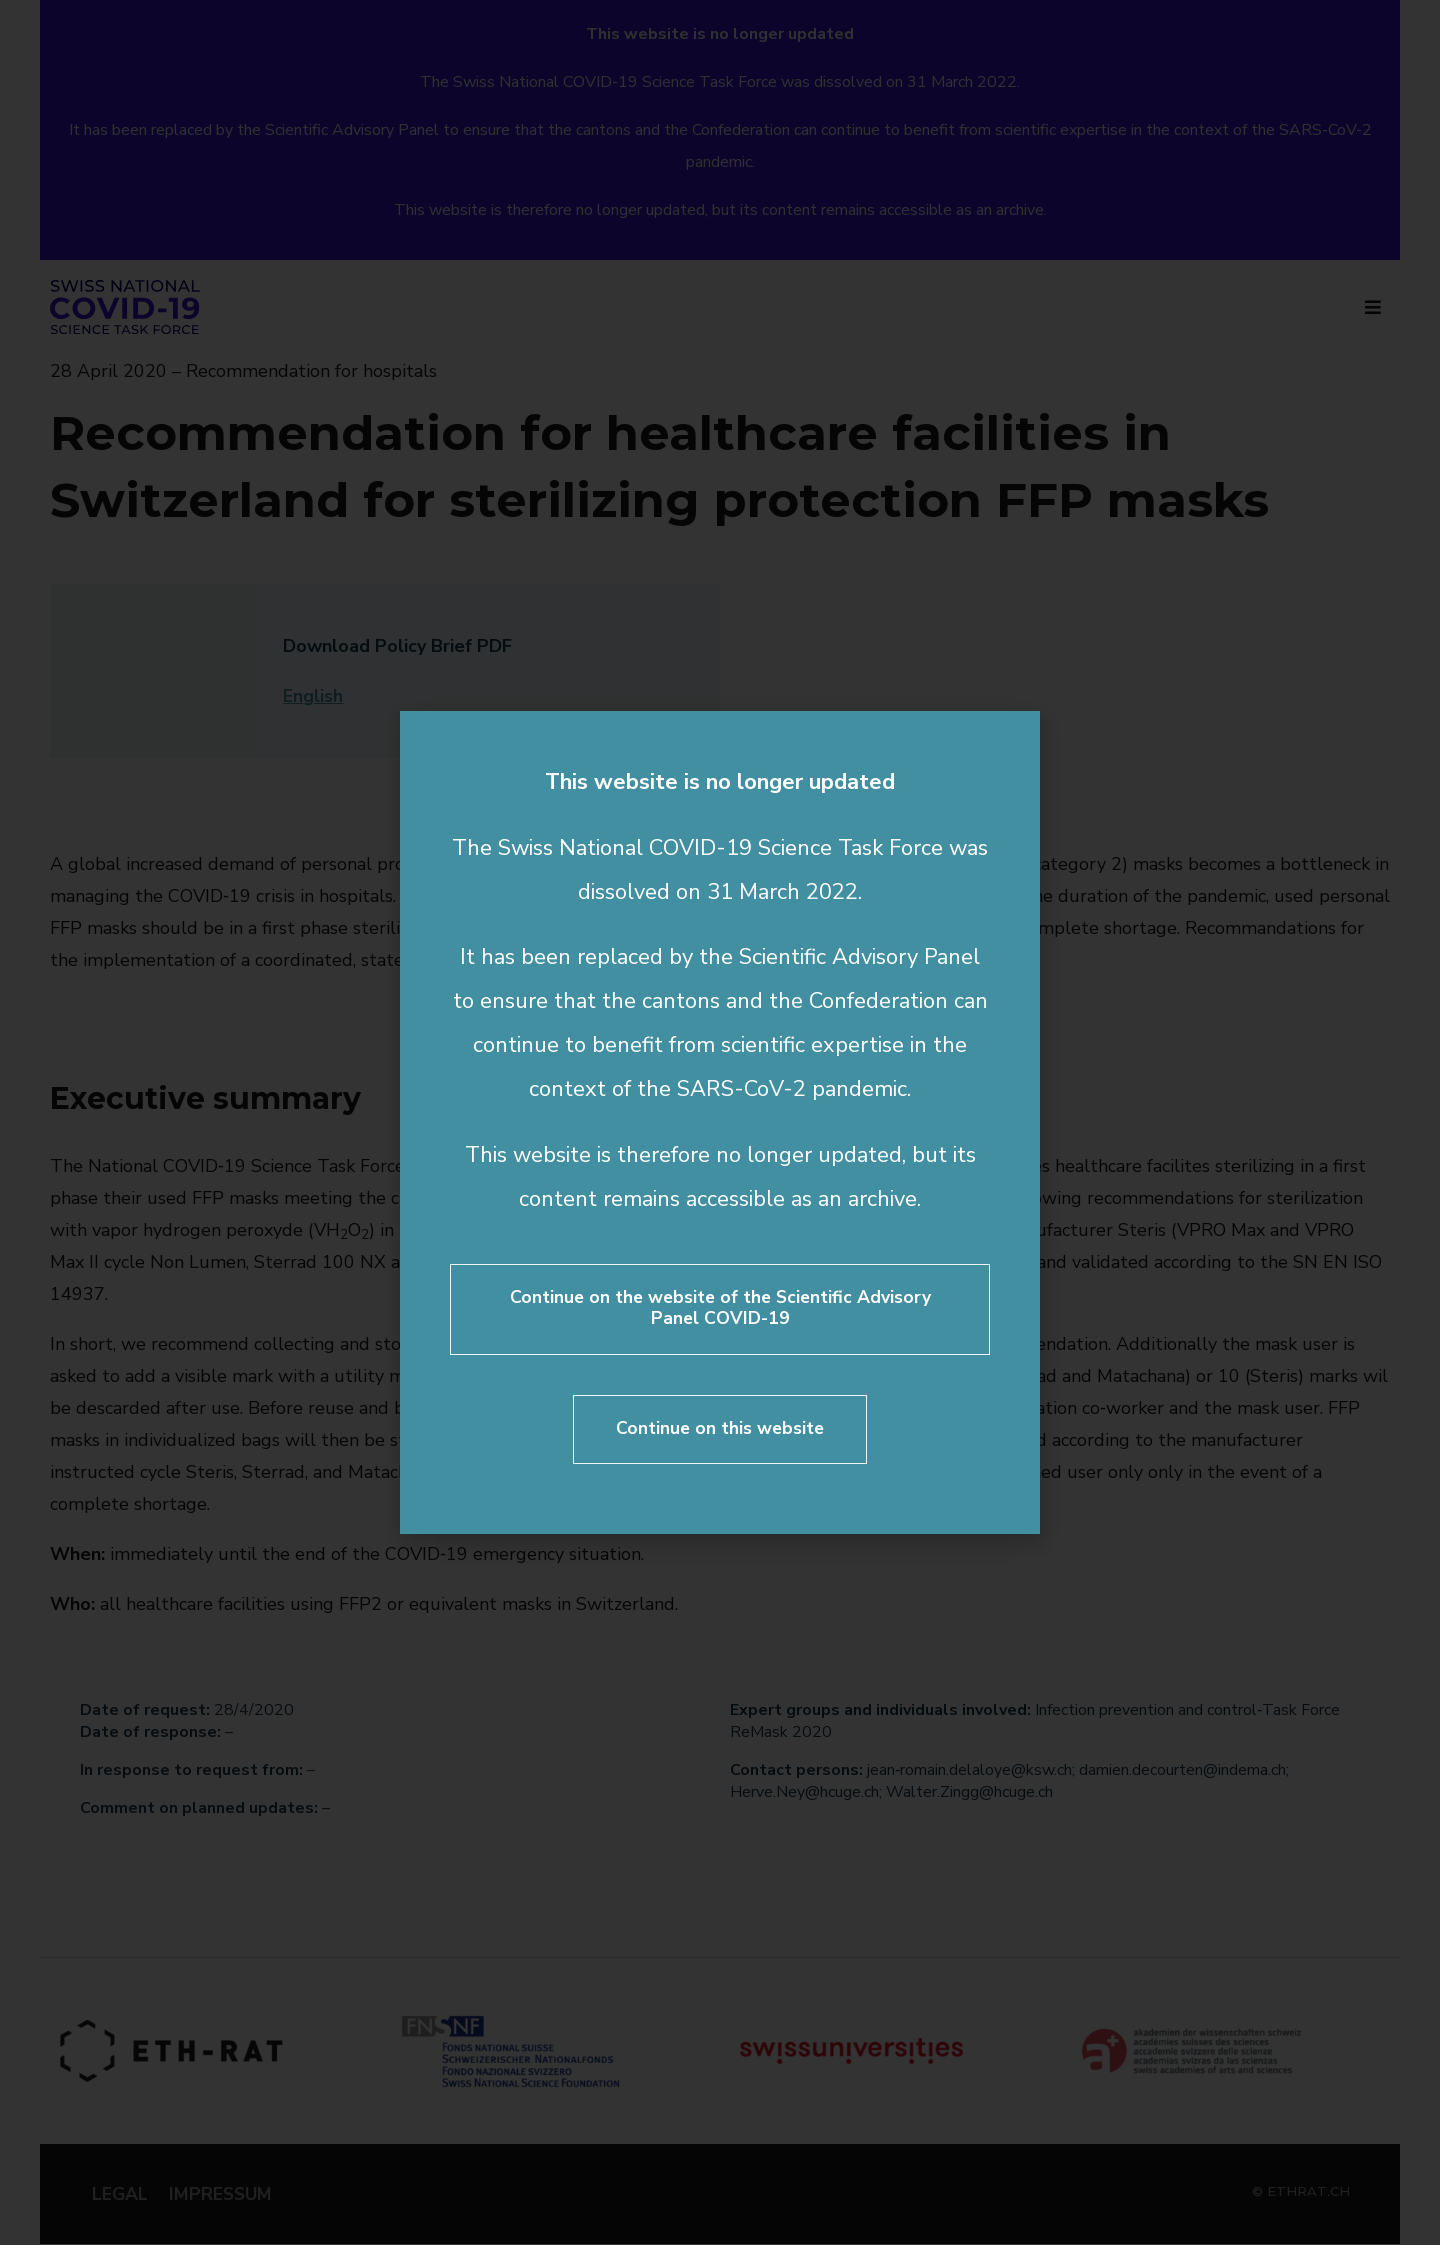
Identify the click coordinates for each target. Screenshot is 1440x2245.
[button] (1011, 739)
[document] (720, 1122)
